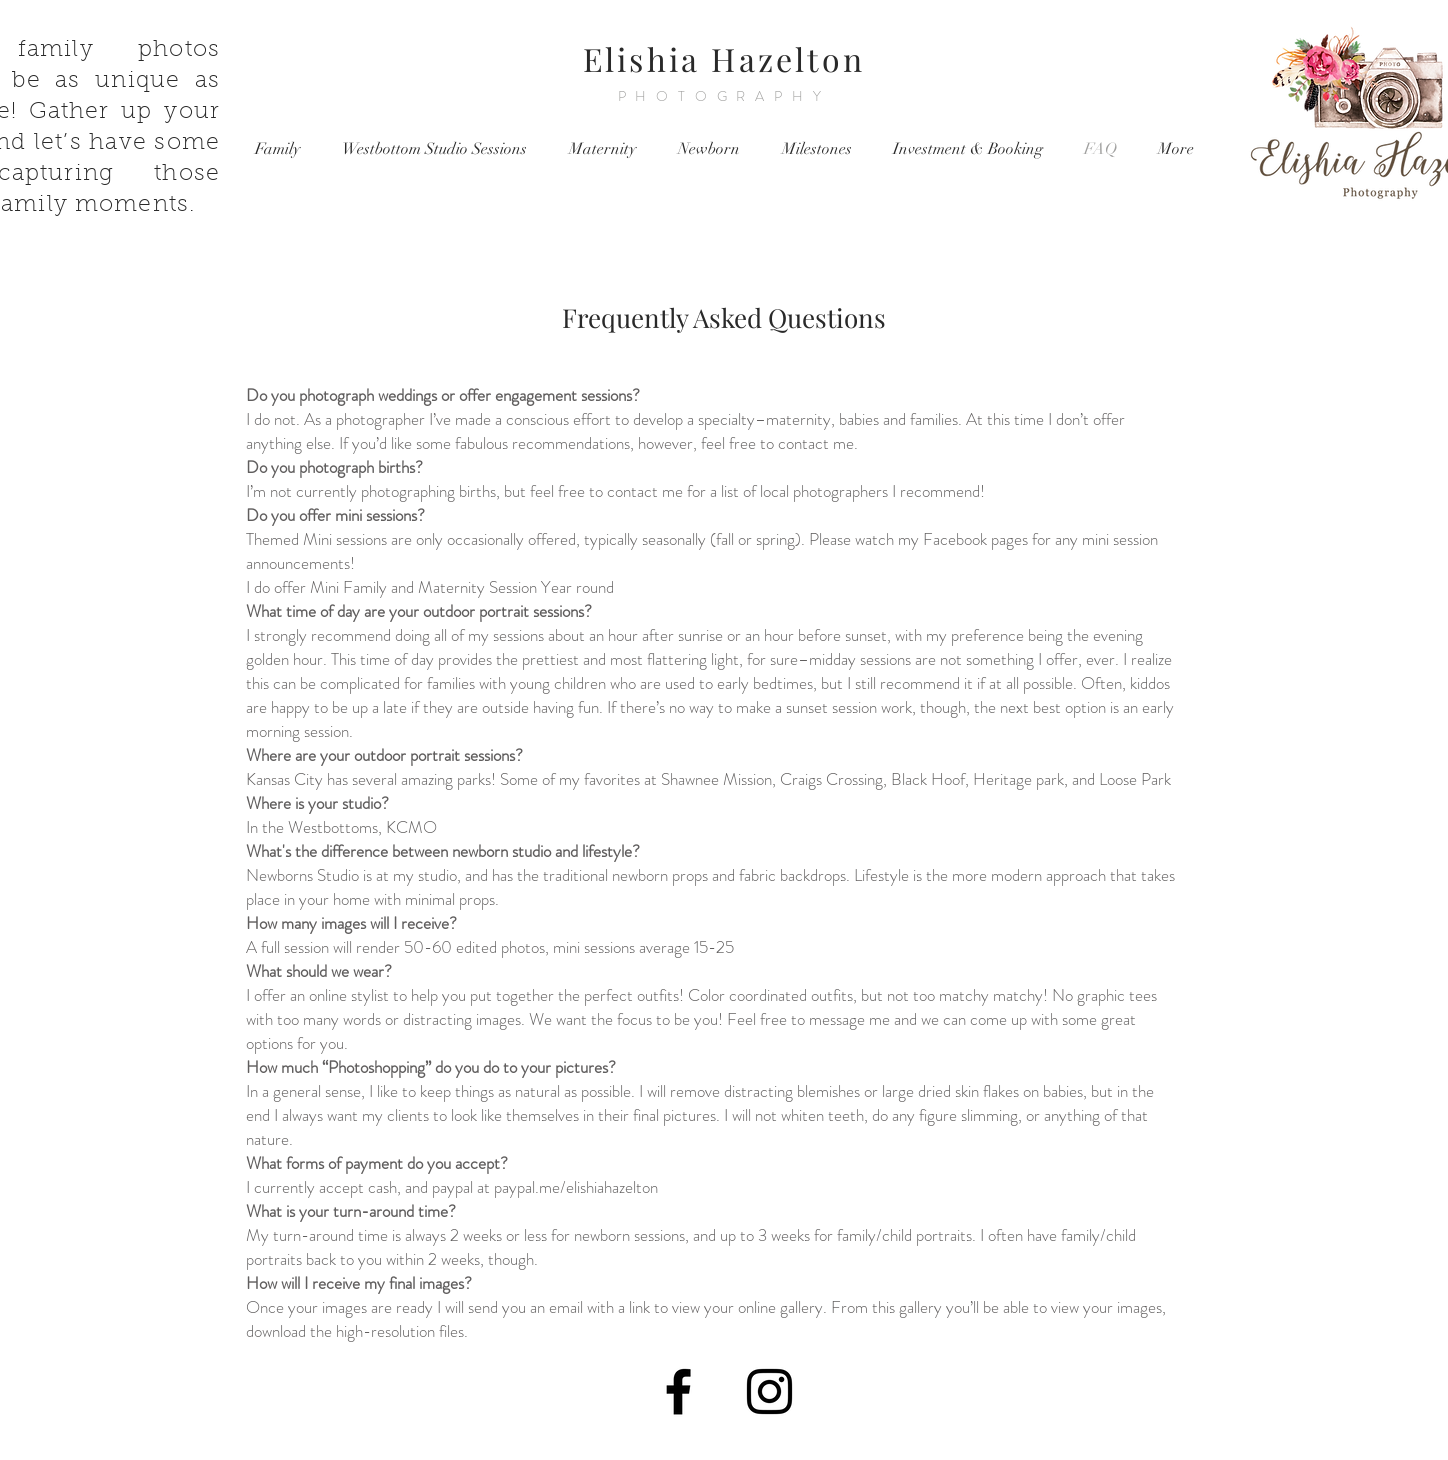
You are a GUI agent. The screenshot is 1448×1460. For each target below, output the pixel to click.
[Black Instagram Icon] (769, 1391)
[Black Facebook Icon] (678, 1391)
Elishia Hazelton (724, 58)
